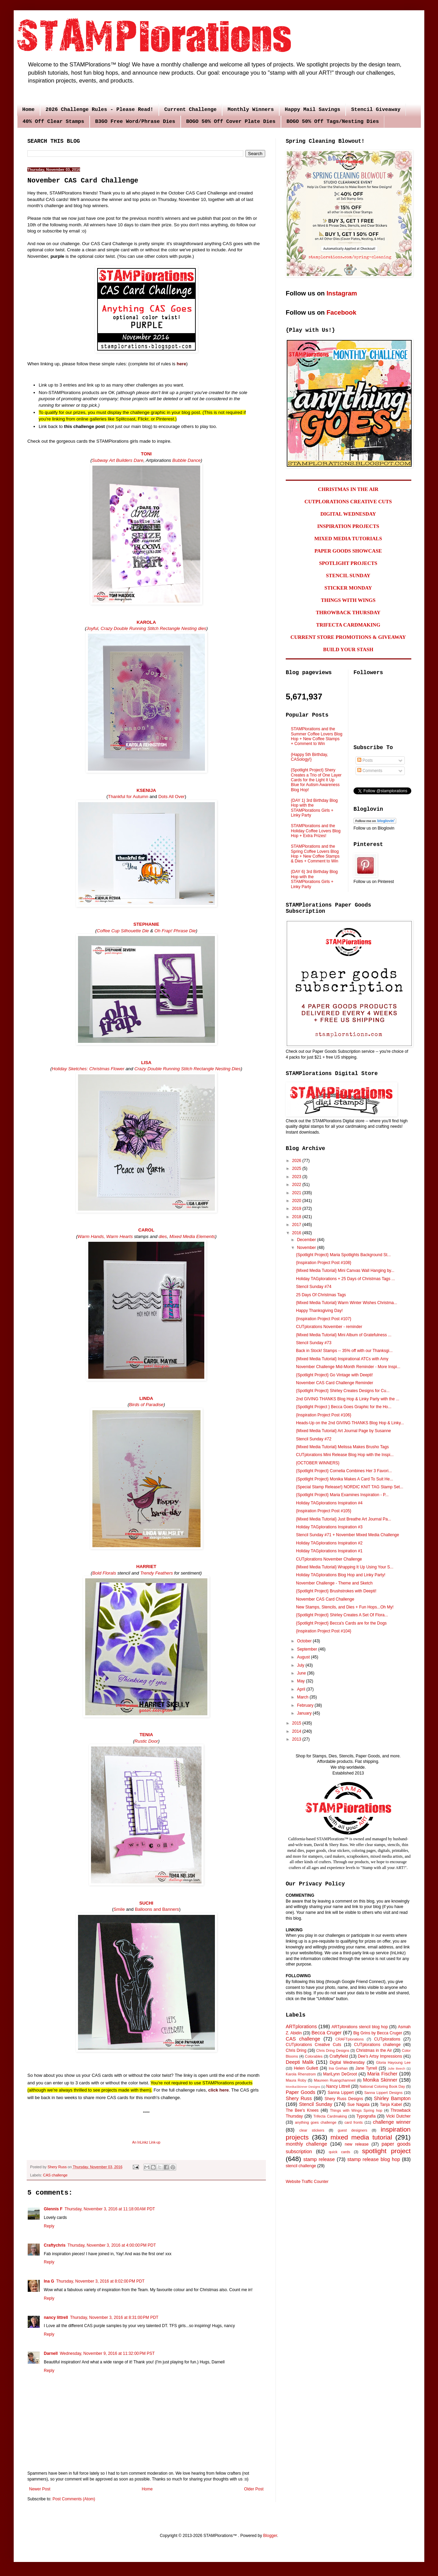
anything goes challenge (315, 2122)
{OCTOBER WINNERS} (317, 1463)
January (305, 1713)
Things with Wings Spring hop (356, 2110)
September (307, 1649)
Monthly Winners (251, 110)
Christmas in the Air (374, 2050)
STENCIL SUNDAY (348, 575)
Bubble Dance (186, 460)
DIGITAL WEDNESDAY (348, 514)
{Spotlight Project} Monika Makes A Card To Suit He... (344, 1479)
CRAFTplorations (349, 2039)
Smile (120, 1909)
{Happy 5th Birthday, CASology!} (309, 757)
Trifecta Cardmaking (330, 2116)
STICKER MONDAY (348, 588)
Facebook (341, 312)
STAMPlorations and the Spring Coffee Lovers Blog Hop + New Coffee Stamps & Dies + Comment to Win (315, 853)
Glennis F (53, 2209)
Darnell (51, 2353)
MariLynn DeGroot (340, 2074)
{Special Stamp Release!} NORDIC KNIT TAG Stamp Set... (349, 1487)
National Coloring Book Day (382, 2086)
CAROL (146, 1230)
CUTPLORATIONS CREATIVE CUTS (348, 501)
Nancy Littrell (338, 2086)
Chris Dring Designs (332, 2050)
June (302, 1673)
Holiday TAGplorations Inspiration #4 (329, 1503)
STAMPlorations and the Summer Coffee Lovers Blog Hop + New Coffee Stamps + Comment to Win (317, 736)
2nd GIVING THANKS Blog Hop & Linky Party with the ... (347, 1399)
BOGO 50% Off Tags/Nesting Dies (332, 122)
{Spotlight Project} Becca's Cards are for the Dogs (341, 1623)
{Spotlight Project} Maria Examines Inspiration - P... (342, 1494)
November (307, 1247)
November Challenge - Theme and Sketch (334, 1583)
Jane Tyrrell (366, 2068)
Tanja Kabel (391, 2104)
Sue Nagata (358, 2104)
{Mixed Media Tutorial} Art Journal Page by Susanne (343, 1430)
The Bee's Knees (302, 2110)
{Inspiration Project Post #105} (323, 1510)
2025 (297, 1168)
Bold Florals (104, 1573)
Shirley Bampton (392, 2098)
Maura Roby (296, 2080)
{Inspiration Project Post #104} (323, 1631)
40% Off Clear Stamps (53, 122)
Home (28, 110)
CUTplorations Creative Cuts (313, 2044)
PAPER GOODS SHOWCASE (348, 551)
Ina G (49, 2281)
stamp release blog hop (373, 2159)
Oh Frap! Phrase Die (175, 930)
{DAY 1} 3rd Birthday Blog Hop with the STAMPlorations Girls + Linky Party (314, 808)
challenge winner (392, 2122)
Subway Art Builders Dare (118, 460)
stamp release (319, 2159)
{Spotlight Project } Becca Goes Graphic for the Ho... (343, 1406)
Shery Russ (299, 2098)
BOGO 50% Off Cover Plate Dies (230, 122)
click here (218, 2090)
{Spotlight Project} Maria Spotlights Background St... (343, 1254)
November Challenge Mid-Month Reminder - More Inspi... (348, 1366)
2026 (297, 1160)
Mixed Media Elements (192, 1236)
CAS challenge (55, 2175)
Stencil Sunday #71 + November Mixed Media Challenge (347, 1534)
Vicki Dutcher (398, 2116)
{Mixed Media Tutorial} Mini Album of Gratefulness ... (343, 1335)
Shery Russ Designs (344, 2098)
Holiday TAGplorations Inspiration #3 (329, 1527)
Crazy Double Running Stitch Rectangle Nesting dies (153, 628)
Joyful (92, 628)
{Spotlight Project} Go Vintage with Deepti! (334, 1375)
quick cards (339, 2152)
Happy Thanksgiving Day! (319, 1310)
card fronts (354, 2122)
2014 (297, 1731)
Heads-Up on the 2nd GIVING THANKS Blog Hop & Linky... (350, 1422)
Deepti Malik (300, 2062)
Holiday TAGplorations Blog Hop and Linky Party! (340, 1575)
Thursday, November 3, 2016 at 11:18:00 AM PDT (110, 2209)
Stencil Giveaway (375, 110)
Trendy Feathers (156, 1573)
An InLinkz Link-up (146, 2142)
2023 (297, 1176)
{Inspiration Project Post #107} (323, 1318)
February (305, 1705)
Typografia (366, 2116)
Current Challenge (190, 110)
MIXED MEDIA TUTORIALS (348, 538)
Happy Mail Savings (312, 110)
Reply (49, 2226)
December (307, 1239)
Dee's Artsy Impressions (380, 2056)
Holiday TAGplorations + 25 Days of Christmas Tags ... (345, 1278)
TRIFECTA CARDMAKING (348, 625)
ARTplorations (301, 2026)
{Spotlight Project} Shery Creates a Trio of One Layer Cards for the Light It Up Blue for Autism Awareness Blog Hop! (316, 780)
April (301, 1689)
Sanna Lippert (341, 2092)
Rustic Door (146, 1741)
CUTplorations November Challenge (329, 1559)
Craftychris (54, 2245)
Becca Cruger (326, 2032)
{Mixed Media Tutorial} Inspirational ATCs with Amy (342, 1358)
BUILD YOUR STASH (348, 649)
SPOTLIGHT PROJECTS (348, 563)
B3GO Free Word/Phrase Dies (135, 122)
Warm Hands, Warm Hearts (105, 1236)
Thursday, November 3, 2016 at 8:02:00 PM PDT (100, 2281)
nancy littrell (56, 2317)
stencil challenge (301, 2165)
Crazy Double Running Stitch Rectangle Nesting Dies (187, 1068)
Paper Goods (300, 2092)
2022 (297, 1184)
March (303, 1697)
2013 (297, 1739)
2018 (297, 1216)
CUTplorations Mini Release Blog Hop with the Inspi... (345, 1454)
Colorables (314, 2056)
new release (357, 2144)
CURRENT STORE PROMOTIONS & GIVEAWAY (348, 637)
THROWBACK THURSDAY (348, 612)
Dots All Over (171, 796)
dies (163, 1236)
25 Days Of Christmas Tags (321, 1294)
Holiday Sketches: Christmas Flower (88, 1068)
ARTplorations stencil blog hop (360, 2026)
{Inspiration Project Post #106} (323, 1415)
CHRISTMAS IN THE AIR (348, 489)
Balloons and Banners (157, 1909)
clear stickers (311, 2130)
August (304, 1657)
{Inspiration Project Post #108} (323, 1262)
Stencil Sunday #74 (313, 1286)
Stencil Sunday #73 (313, 1342)
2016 (297, 1232)
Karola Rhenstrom (301, 2074)
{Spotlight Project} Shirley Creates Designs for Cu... (342, 1390)
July (301, 1665)
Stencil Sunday (315, 2104)
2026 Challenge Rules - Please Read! (99, 110)
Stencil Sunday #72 (313, 1439)
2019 (297, 1208)
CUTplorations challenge (377, 2044)
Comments (369, 770)
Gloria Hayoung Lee (393, 2062)
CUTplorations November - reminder (329, 1326)
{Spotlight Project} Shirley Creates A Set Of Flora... (342, 1615)
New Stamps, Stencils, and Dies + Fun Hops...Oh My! (345, 1607)
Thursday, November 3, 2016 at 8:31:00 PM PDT (114, 2317)
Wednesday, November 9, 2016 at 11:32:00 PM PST (107, 2353)
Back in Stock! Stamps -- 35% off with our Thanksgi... (344, 1350)
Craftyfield (339, 2056)
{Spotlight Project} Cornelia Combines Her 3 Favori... (344, 1470)
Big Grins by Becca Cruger (377, 2033)
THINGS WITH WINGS (348, 600)
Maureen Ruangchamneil (335, 2080)
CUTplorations (387, 2039)
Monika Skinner (380, 2080)
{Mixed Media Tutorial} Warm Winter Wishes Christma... (346, 1302)
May (301, 1681)
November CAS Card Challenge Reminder (334, 1382)
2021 (297, 1192)
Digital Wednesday (347, 2062)
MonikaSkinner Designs (303, 2086)
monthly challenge (306, 2144)
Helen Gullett (306, 2068)
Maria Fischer (382, 2073)
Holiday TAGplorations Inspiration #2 (329, 1543)
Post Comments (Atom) (73, 2499)
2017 (297, 1224)
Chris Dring (296, 2050)
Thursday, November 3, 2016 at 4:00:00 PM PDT (111, 2245)
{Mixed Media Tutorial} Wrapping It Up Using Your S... (345, 1567)
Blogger (270, 2535)
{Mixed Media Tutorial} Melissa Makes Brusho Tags (342, 1446)
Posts (365, 760)
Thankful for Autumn (128, 796)
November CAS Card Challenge (325, 1599)
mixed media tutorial (361, 2137)
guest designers (352, 2130)
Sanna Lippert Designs (383, 2093)
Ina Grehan (338, 2068)
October (305, 1641)
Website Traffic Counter (307, 2181)
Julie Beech (396, 2068)
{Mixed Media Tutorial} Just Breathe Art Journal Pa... (343, 1519)
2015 (297, 1723)
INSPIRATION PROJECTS (348, 526)
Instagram (341, 293)
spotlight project (386, 2151)
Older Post (253, 2489)
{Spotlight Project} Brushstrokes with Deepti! (336, 1591)
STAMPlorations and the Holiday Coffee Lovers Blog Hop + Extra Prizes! (315, 830)
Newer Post (39, 2489)
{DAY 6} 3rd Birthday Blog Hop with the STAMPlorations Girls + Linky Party (314, 879)
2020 (297, 1200)
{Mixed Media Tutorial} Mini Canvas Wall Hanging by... (345, 1270)
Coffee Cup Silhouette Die (123, 930)
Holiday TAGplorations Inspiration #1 (329, 1551)
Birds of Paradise (146, 1404)
